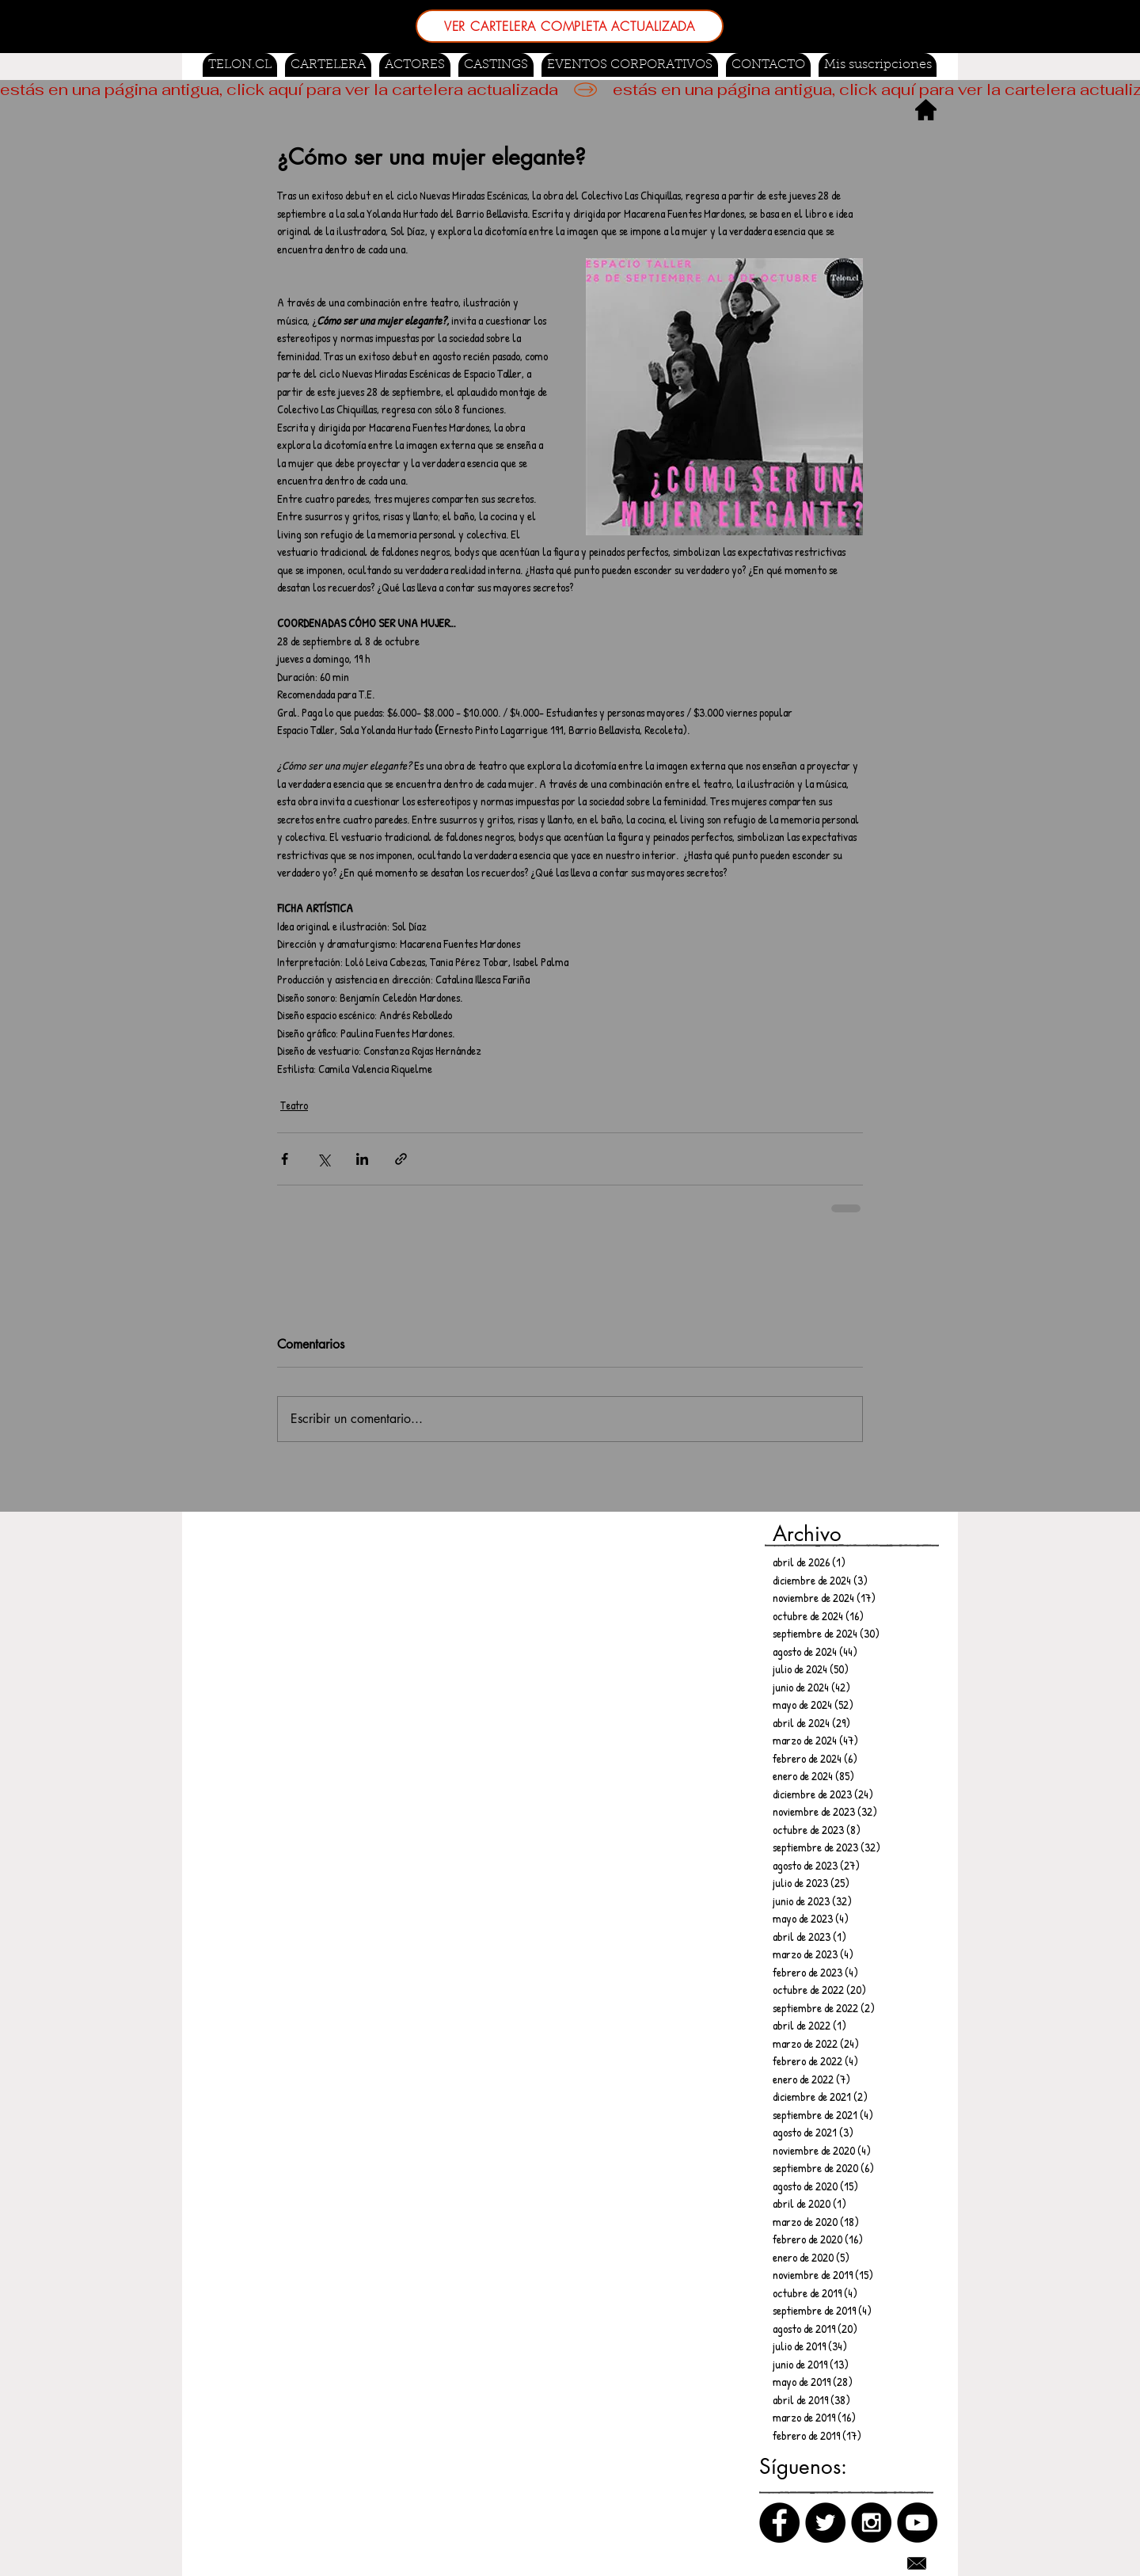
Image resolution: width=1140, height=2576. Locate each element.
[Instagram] (871, 2522)
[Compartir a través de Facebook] (284, 1158)
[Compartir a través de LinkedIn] (362, 1158)
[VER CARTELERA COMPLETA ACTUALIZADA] (570, 26)
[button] (496, 65)
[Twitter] (825, 2522)
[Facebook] (779, 2522)
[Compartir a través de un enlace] (400, 1158)
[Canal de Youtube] (917, 2522)
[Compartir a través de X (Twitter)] (323, 1158)
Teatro (294, 1105)
